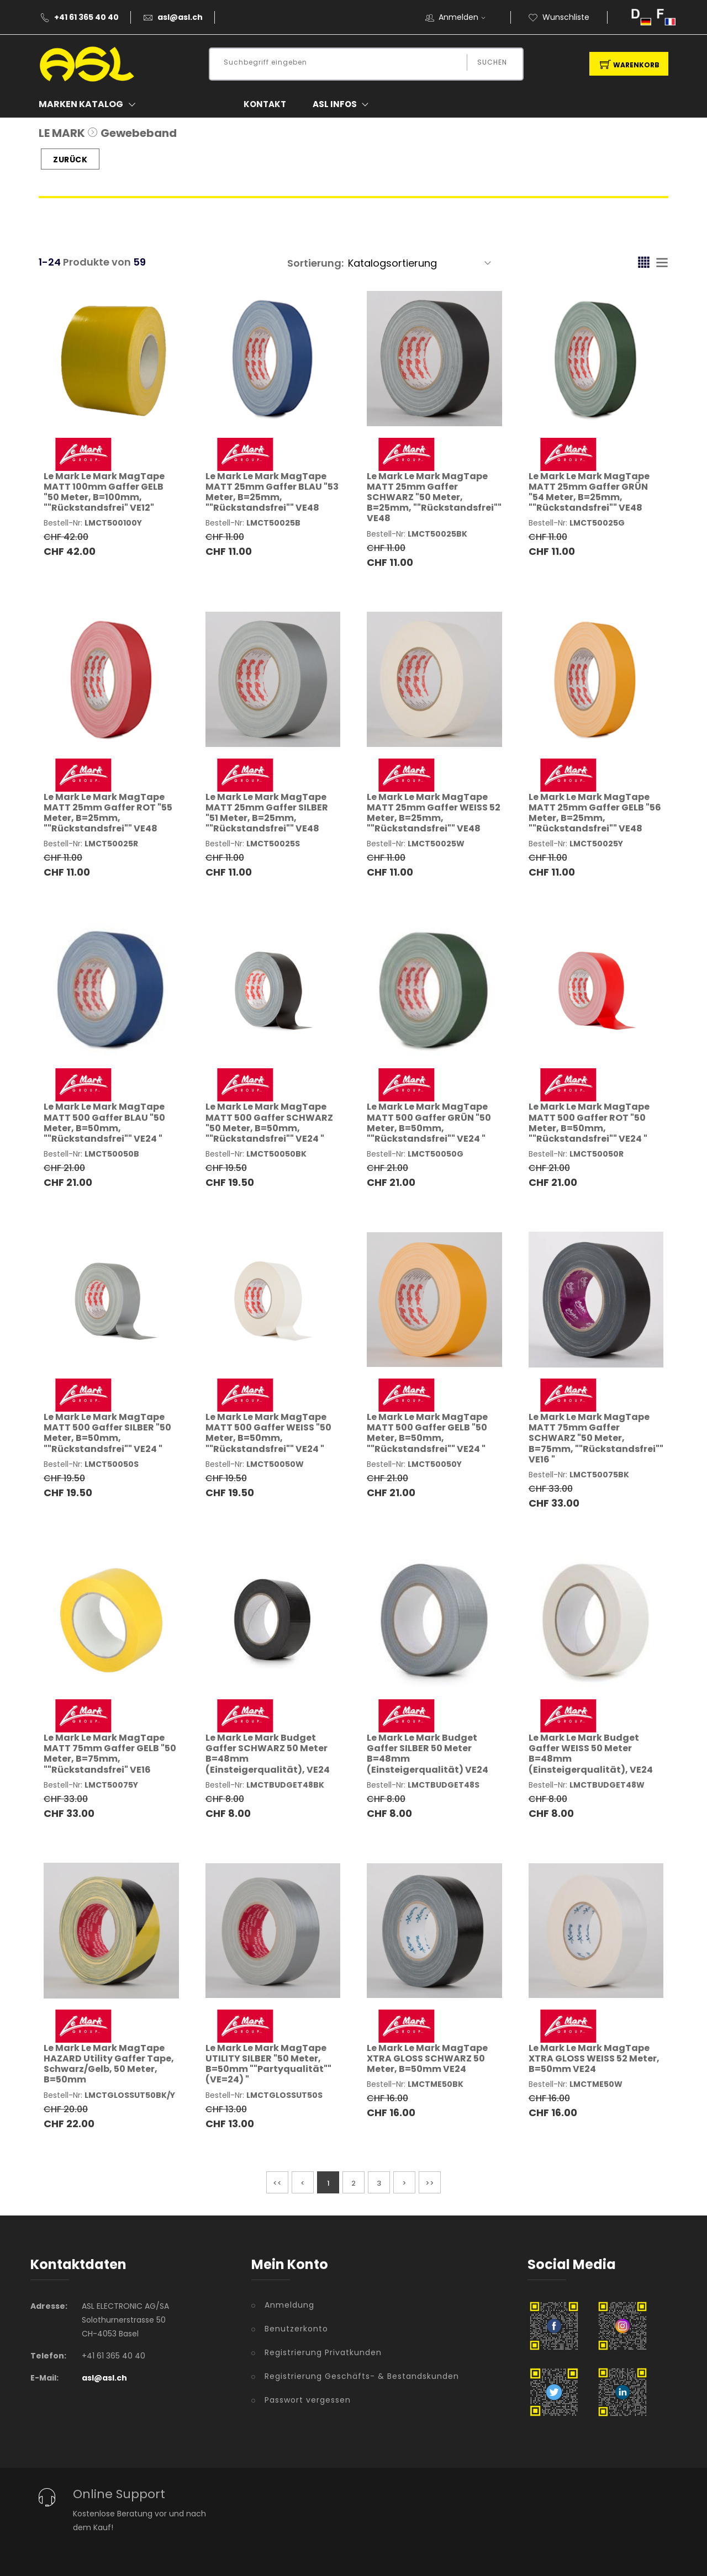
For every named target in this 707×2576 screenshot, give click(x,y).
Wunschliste (558, 17)
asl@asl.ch (180, 17)
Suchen (492, 62)
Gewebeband (139, 133)
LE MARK (62, 133)
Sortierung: (315, 263)
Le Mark (104, 492)
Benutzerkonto (296, 2328)
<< (277, 2183)
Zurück (70, 159)
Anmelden (466, 17)
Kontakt (265, 104)
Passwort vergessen (308, 2399)
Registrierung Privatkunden (323, 2352)
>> (429, 2183)
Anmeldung (289, 2304)
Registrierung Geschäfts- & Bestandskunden (362, 2376)
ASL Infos (343, 104)
